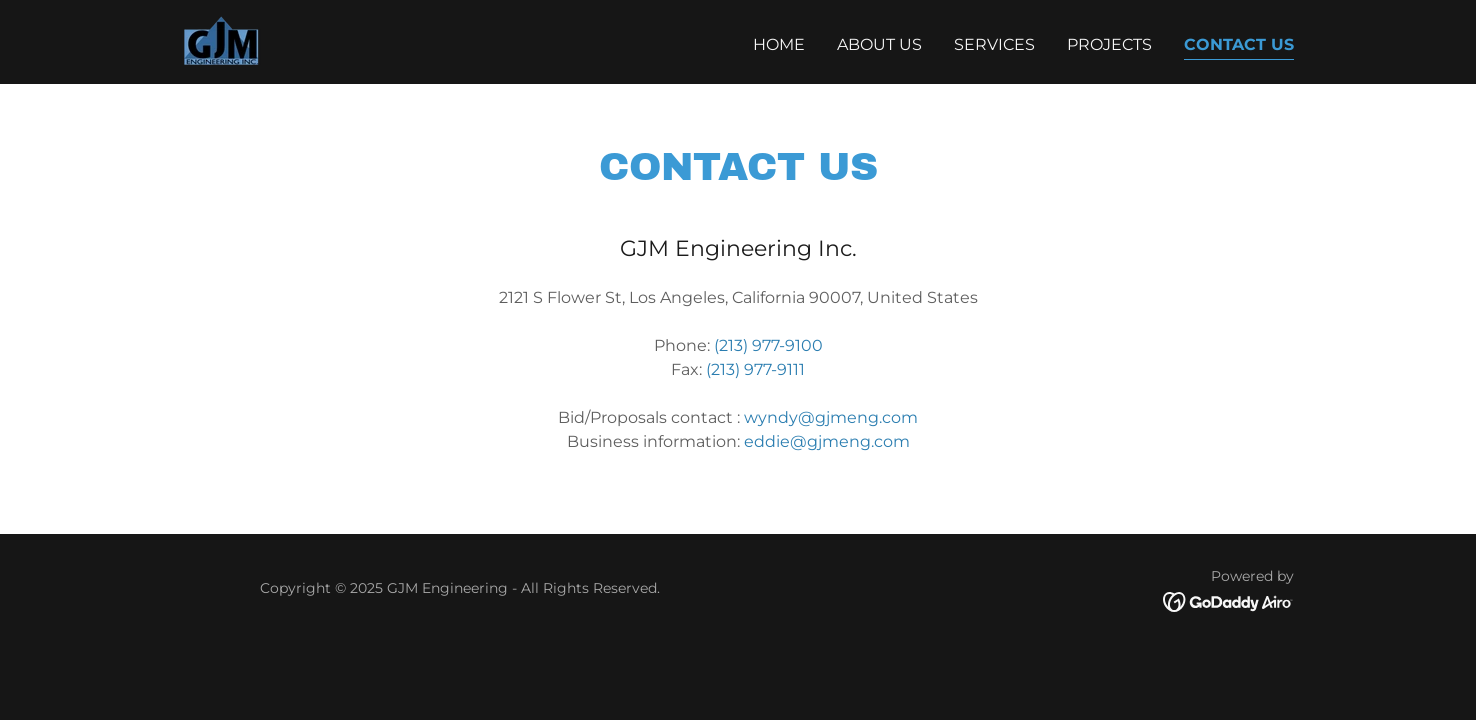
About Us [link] (879, 44)
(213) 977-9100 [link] (768, 345)
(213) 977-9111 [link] (755, 369)
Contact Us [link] (1239, 44)
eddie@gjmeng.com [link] (827, 441)
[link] (221, 40)
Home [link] (779, 44)
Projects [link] (1109, 44)
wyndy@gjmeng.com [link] (831, 417)
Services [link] (994, 44)
